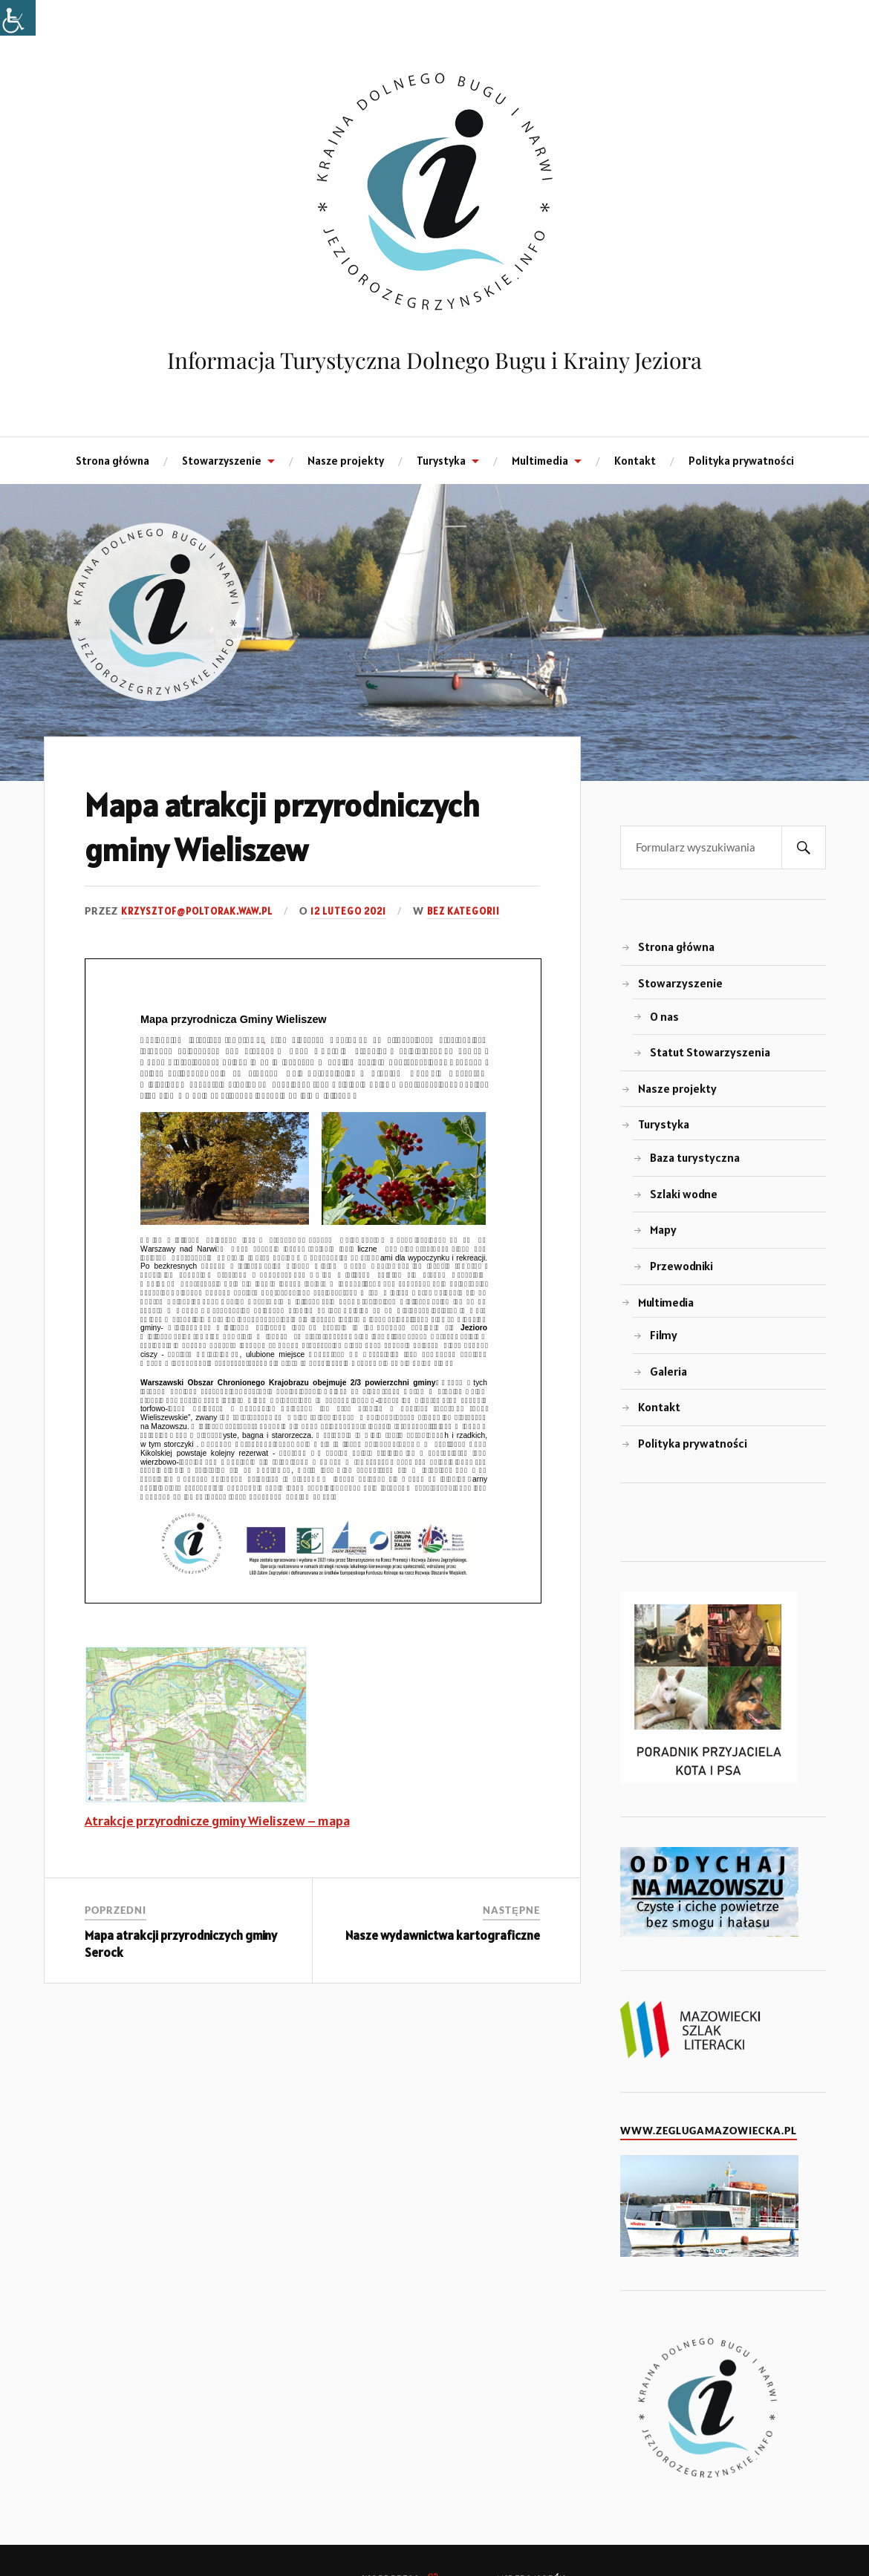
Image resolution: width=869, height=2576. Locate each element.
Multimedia (540, 461)
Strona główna (112, 461)
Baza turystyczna (695, 1158)
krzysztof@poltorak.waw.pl (197, 912)
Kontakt (635, 461)
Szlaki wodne (683, 1194)
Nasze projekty (345, 461)
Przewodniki (681, 1266)
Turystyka (441, 461)
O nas (664, 1016)
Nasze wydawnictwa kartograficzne (442, 1936)
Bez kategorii (463, 912)
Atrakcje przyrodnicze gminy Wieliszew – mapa (217, 1821)
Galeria (668, 1371)
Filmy (663, 1335)
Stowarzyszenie (221, 461)
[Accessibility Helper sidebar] (18, 18)
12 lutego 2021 (348, 912)
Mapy (663, 1230)
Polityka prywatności (741, 461)
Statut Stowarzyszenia (710, 1052)
